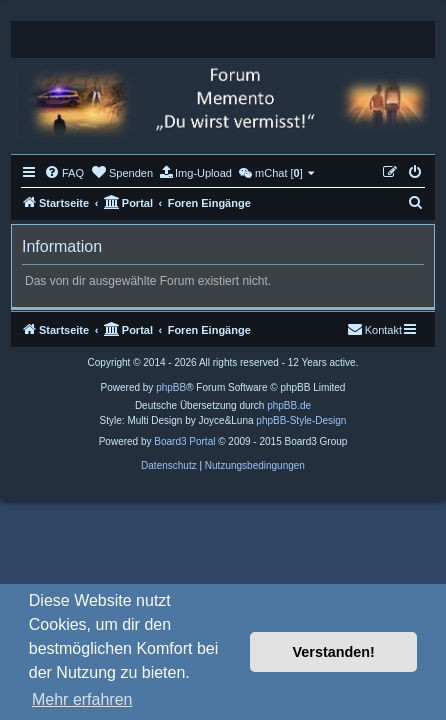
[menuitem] (64, 173)
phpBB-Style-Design (301, 420)
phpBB (171, 387)
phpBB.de (289, 405)
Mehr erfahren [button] (82, 699)
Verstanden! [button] (334, 652)
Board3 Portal (184, 441)
